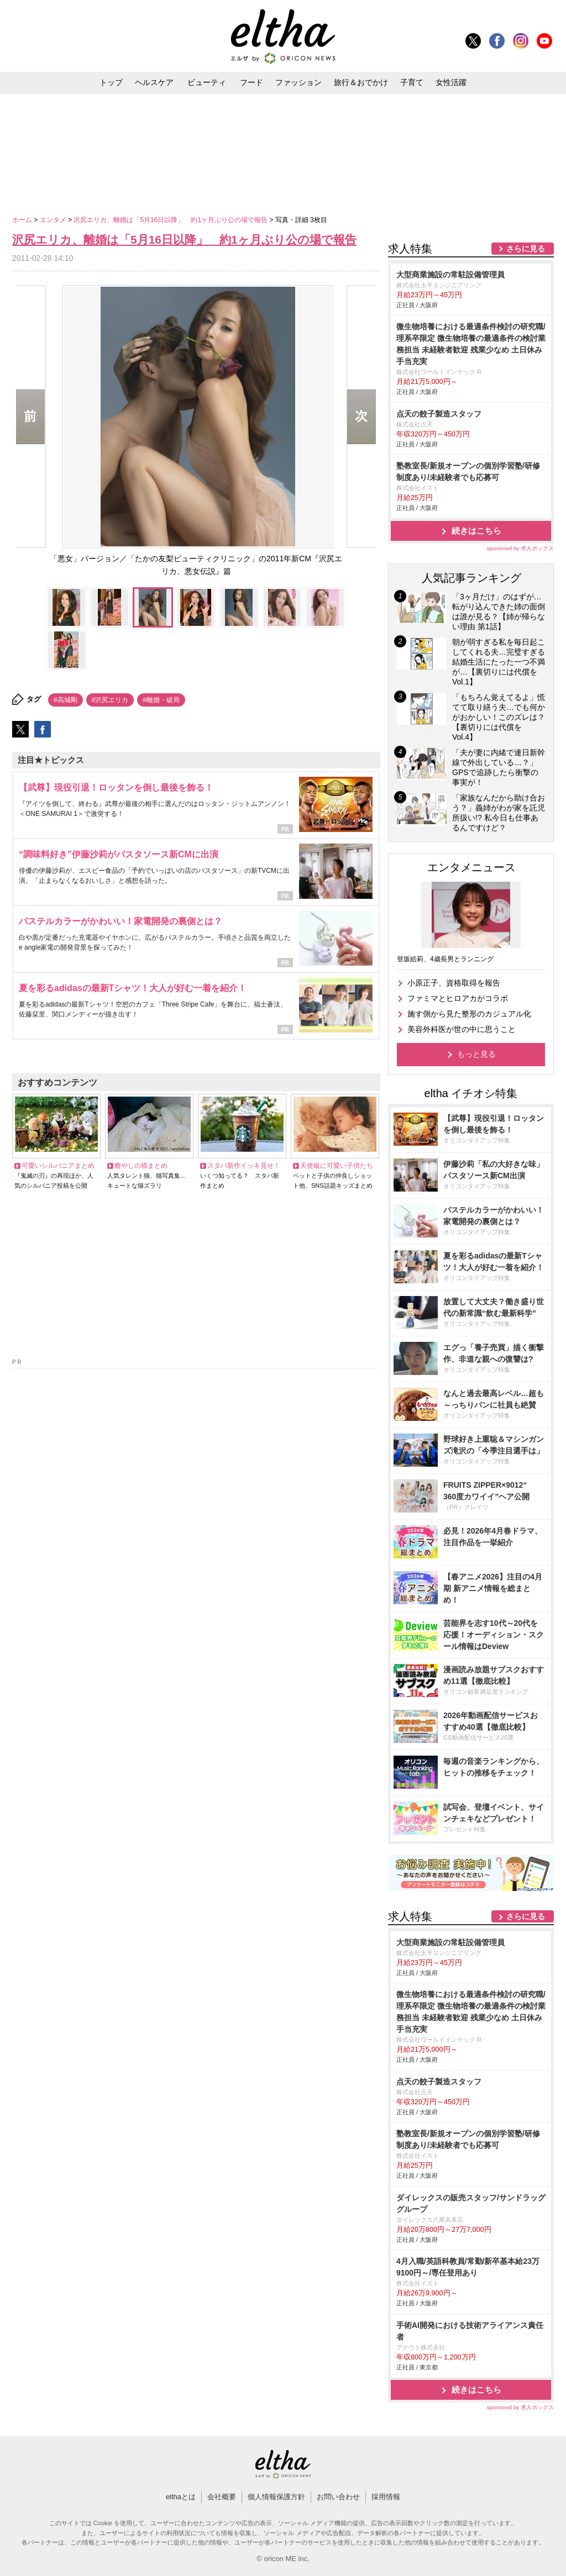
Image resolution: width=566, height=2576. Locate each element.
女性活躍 (451, 82)
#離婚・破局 (161, 700)
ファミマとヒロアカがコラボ (457, 998)
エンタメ (54, 220)
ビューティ (206, 82)
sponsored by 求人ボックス (520, 548)
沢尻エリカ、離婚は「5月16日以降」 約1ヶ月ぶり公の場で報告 (171, 220)
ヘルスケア (154, 82)
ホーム (23, 220)
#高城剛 (65, 700)
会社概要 (221, 2497)
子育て (411, 82)
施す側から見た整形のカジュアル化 (469, 1013)
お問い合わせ (338, 2497)
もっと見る (476, 1054)
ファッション (298, 82)
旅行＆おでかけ (361, 82)
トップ (111, 82)
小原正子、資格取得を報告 (453, 982)
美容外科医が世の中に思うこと (461, 1029)
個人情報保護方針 (276, 2497)
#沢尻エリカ (110, 700)
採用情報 (385, 2497)
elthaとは (181, 2497)
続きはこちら (476, 530)
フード (251, 82)
